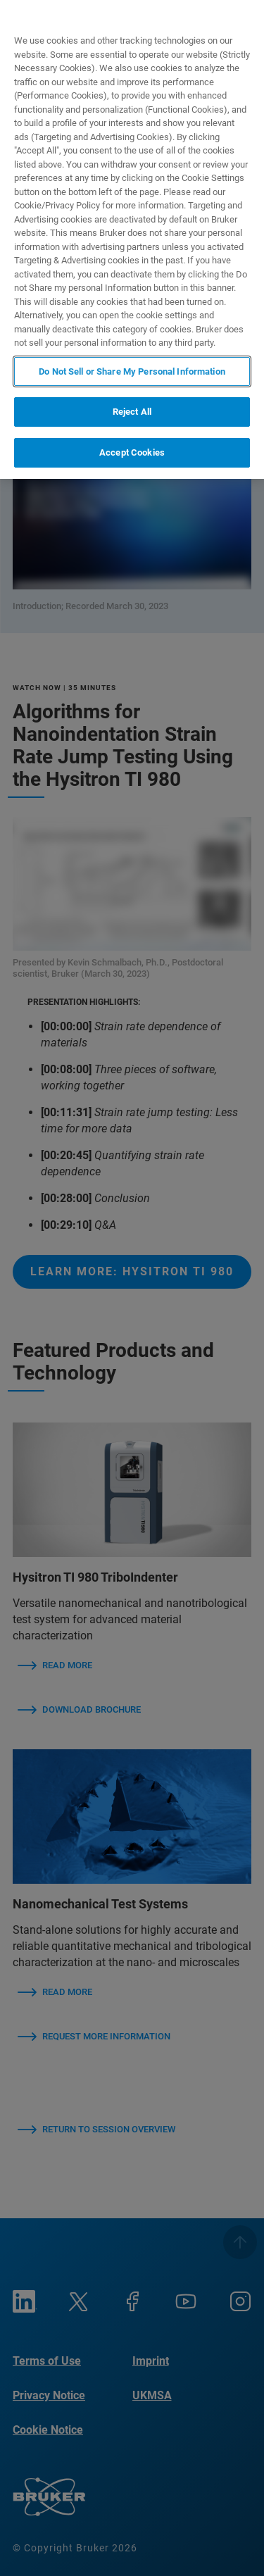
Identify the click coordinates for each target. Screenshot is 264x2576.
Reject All (132, 411)
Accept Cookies (132, 452)
